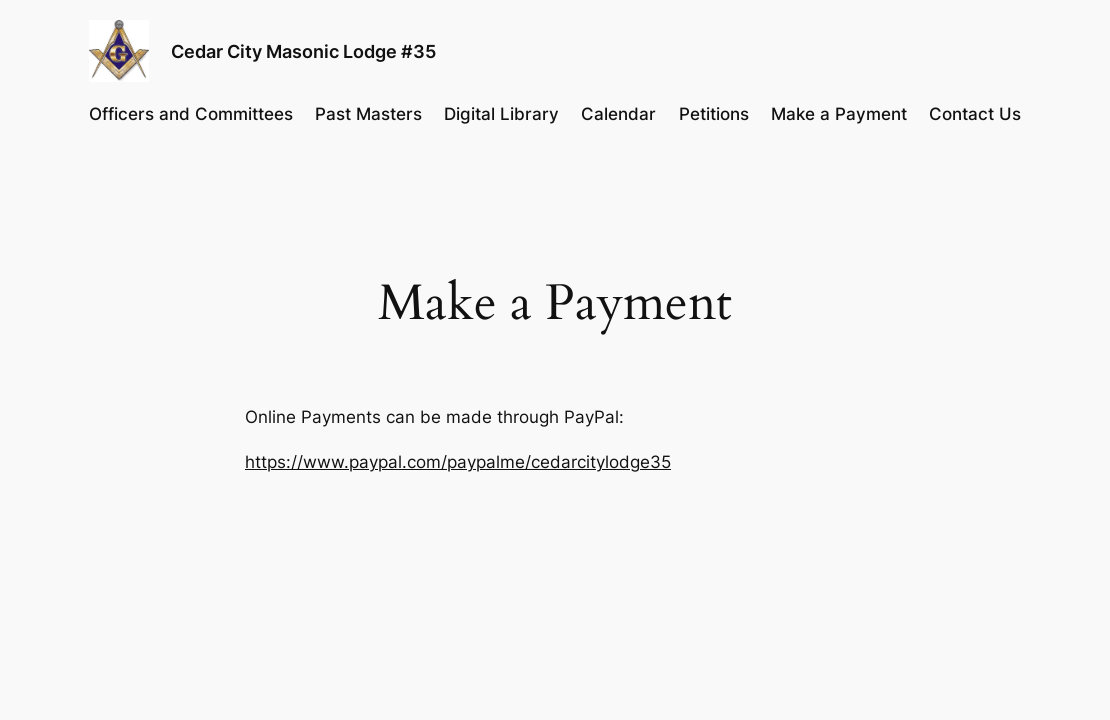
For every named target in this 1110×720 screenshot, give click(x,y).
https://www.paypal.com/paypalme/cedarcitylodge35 (458, 462)
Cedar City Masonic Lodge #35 (303, 51)
